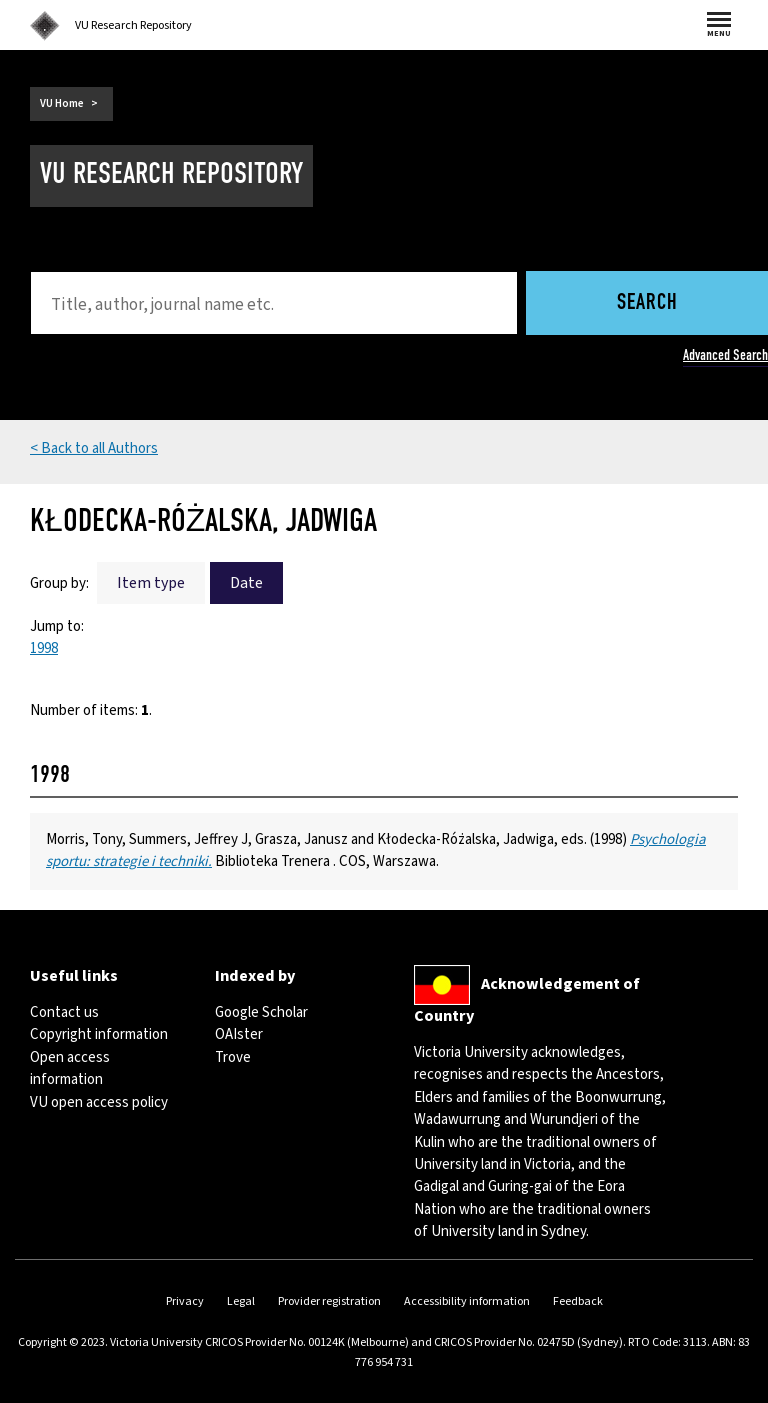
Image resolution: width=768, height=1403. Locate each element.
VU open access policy (99, 1102)
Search (647, 303)
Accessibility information (467, 1301)
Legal (241, 1301)
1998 (44, 648)
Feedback (578, 1301)
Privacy (185, 1301)
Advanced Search (725, 355)
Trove (233, 1057)
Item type (151, 583)
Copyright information (99, 1034)
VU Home (62, 103)
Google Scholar (261, 1012)
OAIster (239, 1034)
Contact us (64, 1012)
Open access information (70, 1068)
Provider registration (329, 1301)
